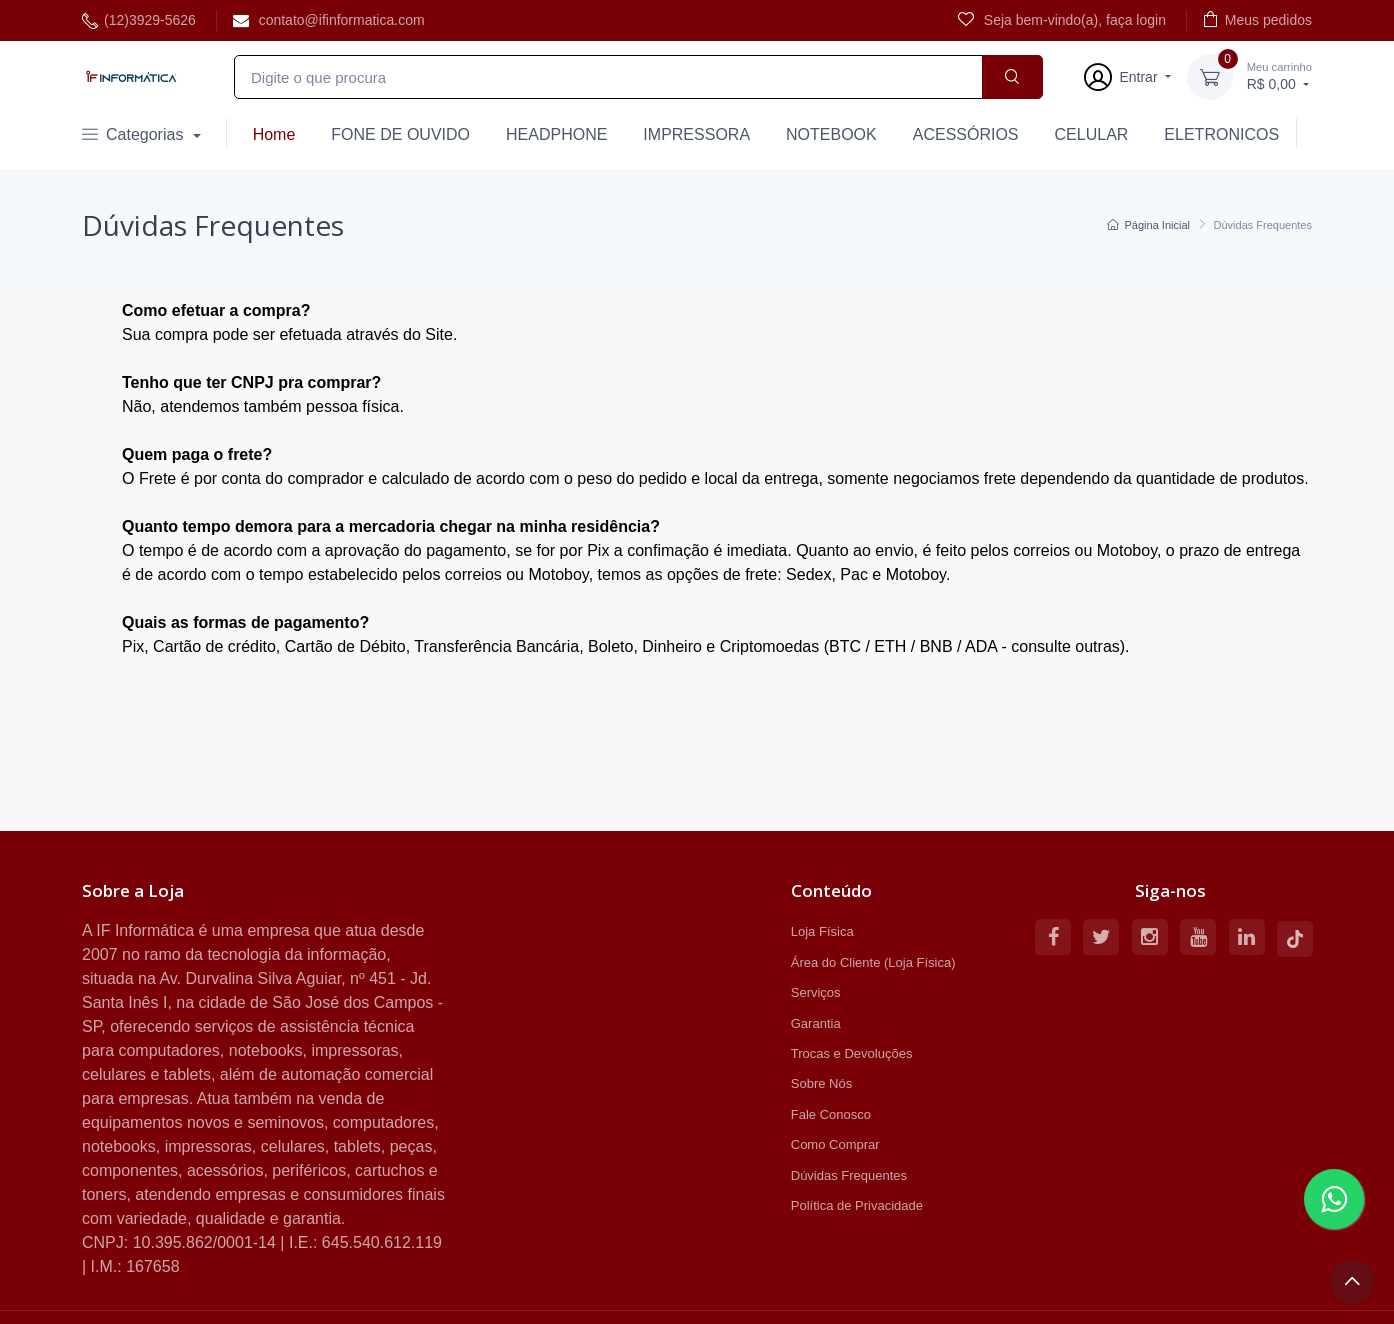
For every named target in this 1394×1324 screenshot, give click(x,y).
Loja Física (822, 931)
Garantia (816, 1023)
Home (274, 134)
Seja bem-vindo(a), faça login (1062, 19)
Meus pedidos (1257, 19)
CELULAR (1092, 134)
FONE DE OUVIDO (400, 134)
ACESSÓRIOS (966, 134)
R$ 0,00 (1279, 75)
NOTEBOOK (831, 134)
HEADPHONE (556, 134)
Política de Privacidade (857, 1205)
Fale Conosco (831, 1114)
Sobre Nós (821, 1083)
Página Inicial (1148, 225)
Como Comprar (835, 1144)
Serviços (816, 992)
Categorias (135, 134)
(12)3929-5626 (139, 20)
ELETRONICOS (1221, 134)
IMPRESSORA (696, 134)
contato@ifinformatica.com (329, 20)
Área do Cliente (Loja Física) (873, 962)
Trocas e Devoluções (852, 1053)
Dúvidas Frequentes (849, 1175)
